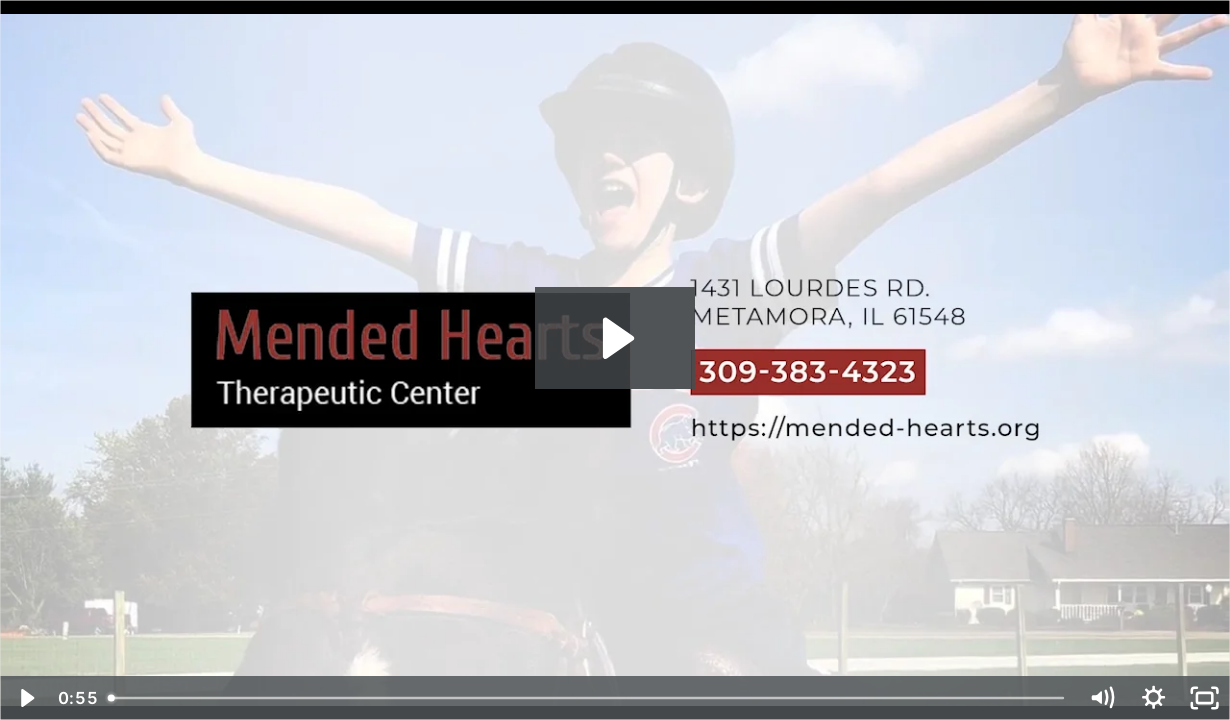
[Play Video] (25, 698)
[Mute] (1101, 698)
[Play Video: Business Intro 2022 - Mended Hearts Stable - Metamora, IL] (615, 338)
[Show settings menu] (1153, 698)
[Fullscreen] (1204, 698)
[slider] (587, 698)
